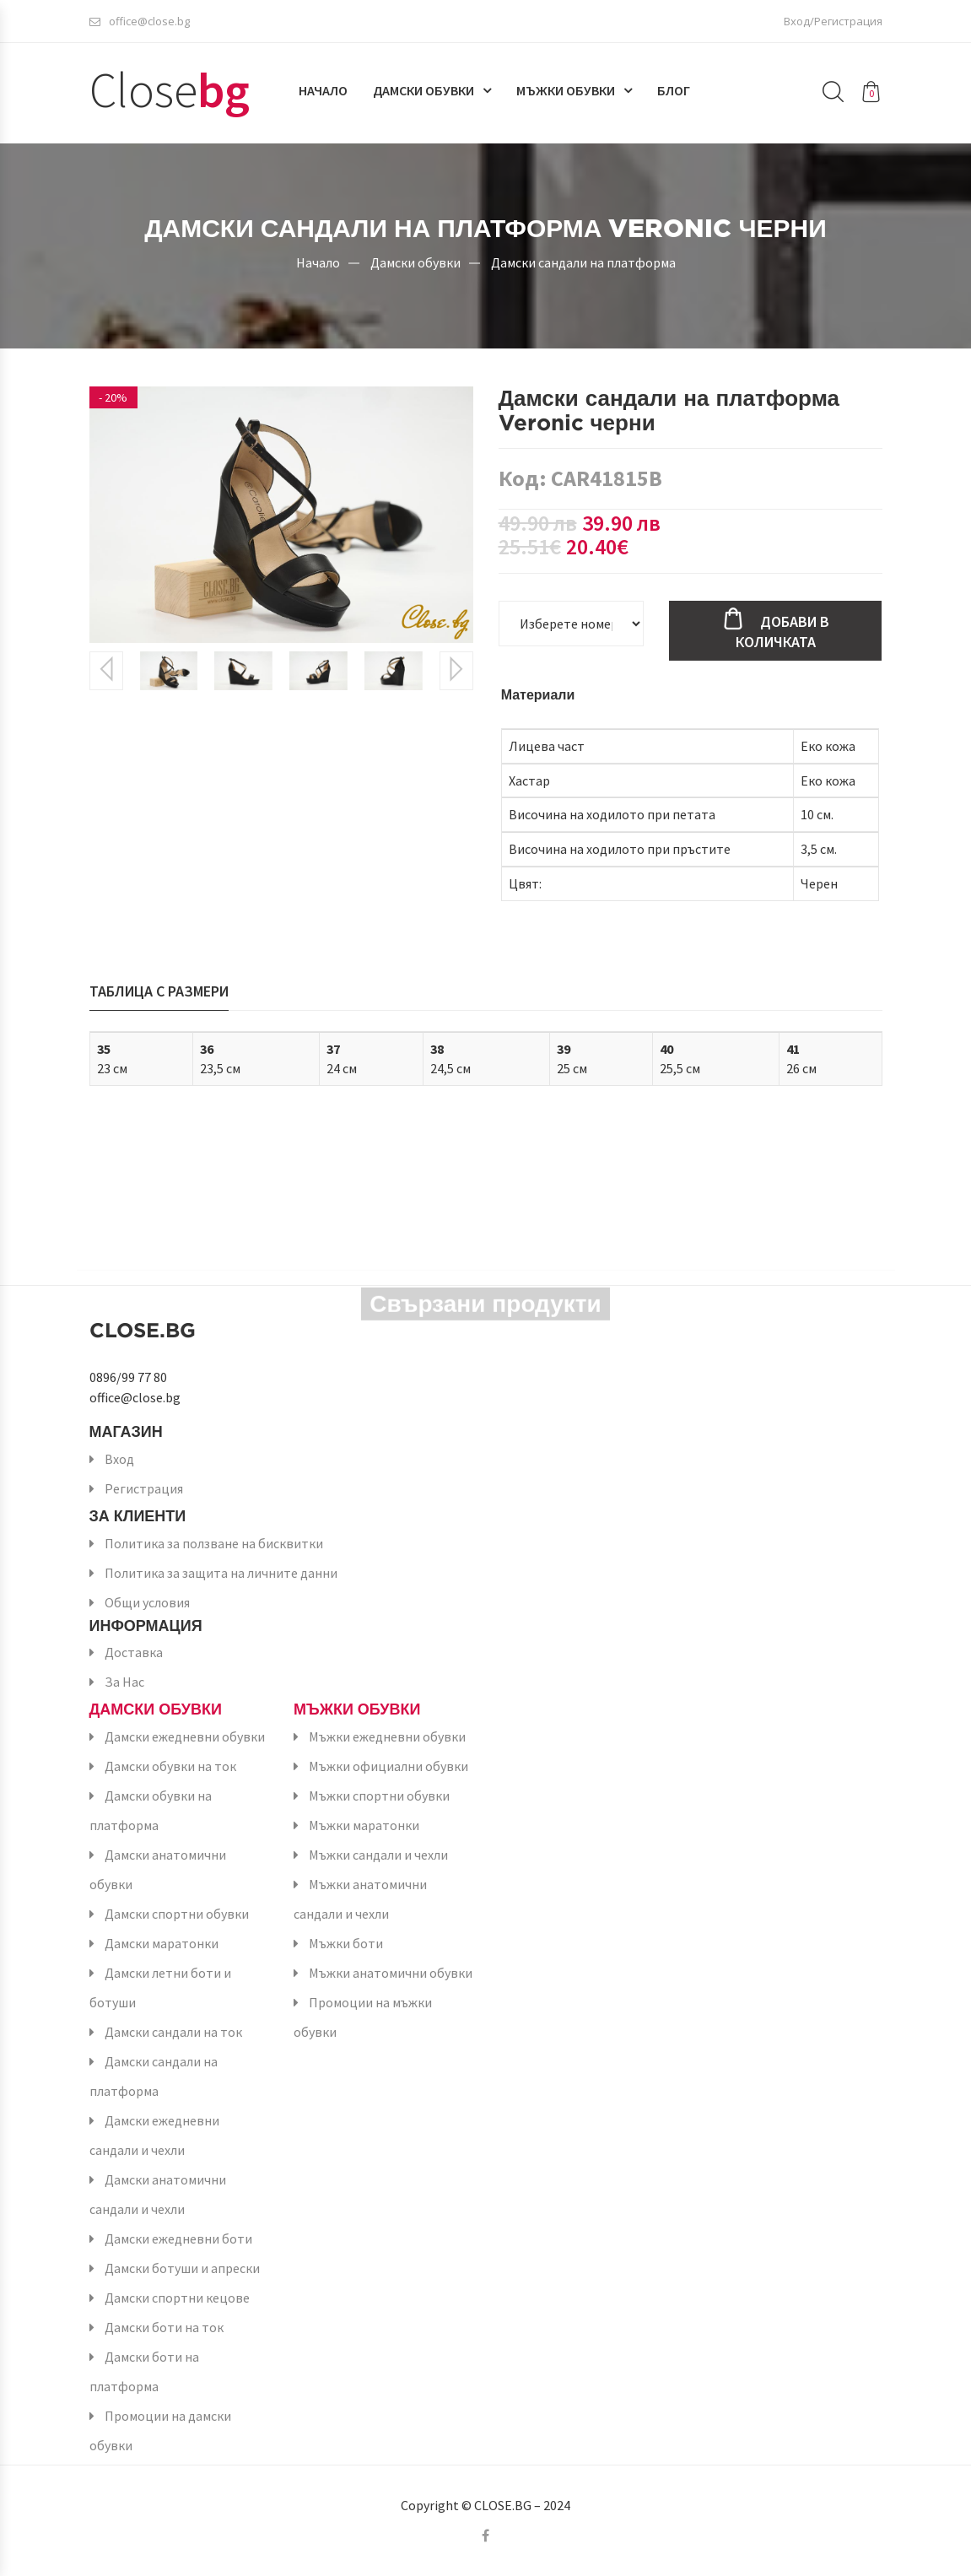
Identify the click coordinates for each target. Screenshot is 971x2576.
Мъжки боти (346, 1943)
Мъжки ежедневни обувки (387, 1736)
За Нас (124, 1681)
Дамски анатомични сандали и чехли (157, 2194)
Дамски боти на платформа (144, 2371)
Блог (673, 90)
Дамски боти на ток (164, 2327)
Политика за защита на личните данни (221, 1572)
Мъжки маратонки (364, 1825)
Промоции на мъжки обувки (363, 2017)
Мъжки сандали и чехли (378, 1854)
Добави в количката (782, 631)
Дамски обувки (423, 90)
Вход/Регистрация (833, 21)
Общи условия (147, 1602)
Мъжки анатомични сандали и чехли (360, 1899)
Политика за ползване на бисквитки (214, 1543)
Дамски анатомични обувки (157, 1869)
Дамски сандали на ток (173, 2031)
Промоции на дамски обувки (160, 2430)
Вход (119, 1458)
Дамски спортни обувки (177, 1913)
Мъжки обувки (565, 90)
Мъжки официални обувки (388, 1766)
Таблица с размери (159, 991)
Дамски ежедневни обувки (185, 1736)
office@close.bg (139, 21)
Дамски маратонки (161, 1943)
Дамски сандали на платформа (583, 261)
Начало (323, 90)
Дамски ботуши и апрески (182, 2268)
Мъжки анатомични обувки (390, 1972)
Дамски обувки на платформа (150, 1810)
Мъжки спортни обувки (379, 1795)
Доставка (134, 1652)
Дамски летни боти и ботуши (160, 1987)
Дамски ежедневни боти (178, 2238)
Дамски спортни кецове (177, 2297)
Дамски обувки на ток (170, 1766)
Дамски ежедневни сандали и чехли (154, 2135)
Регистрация (144, 1488)
